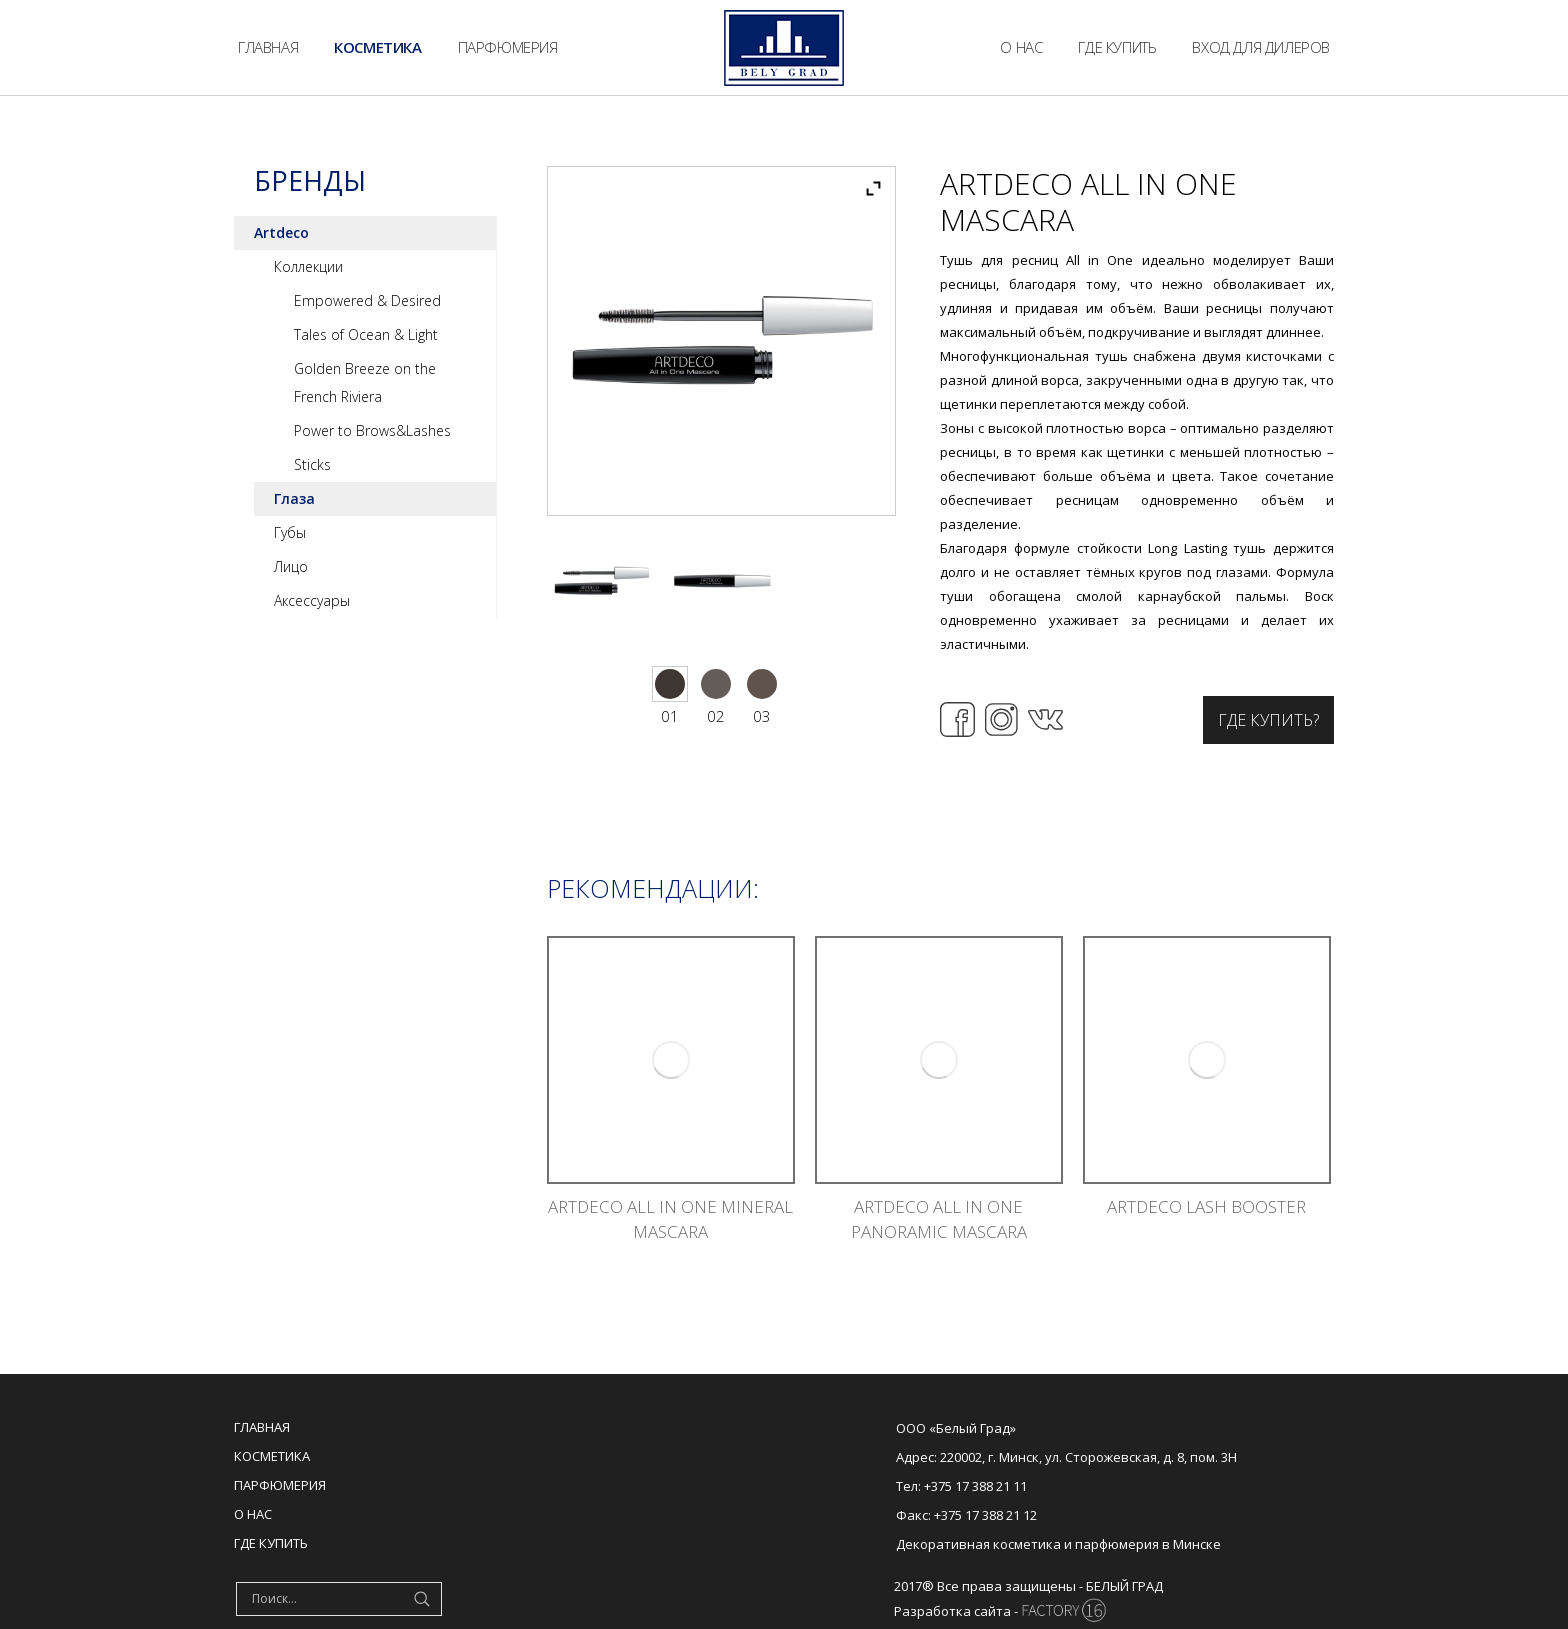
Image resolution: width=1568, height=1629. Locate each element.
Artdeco (281, 232)
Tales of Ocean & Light (366, 334)
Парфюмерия (280, 1485)
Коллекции (308, 266)
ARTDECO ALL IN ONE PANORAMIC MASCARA (939, 1219)
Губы (290, 532)
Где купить (271, 1543)
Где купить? (1268, 720)
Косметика (272, 1456)
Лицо (291, 566)
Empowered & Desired (367, 300)
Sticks (312, 464)
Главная (262, 1427)
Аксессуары (312, 600)
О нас (253, 1514)
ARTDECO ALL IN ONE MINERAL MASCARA (670, 1219)
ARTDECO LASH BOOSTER (1206, 1206)
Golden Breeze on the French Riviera (365, 382)
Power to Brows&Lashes (372, 430)
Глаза (294, 498)
